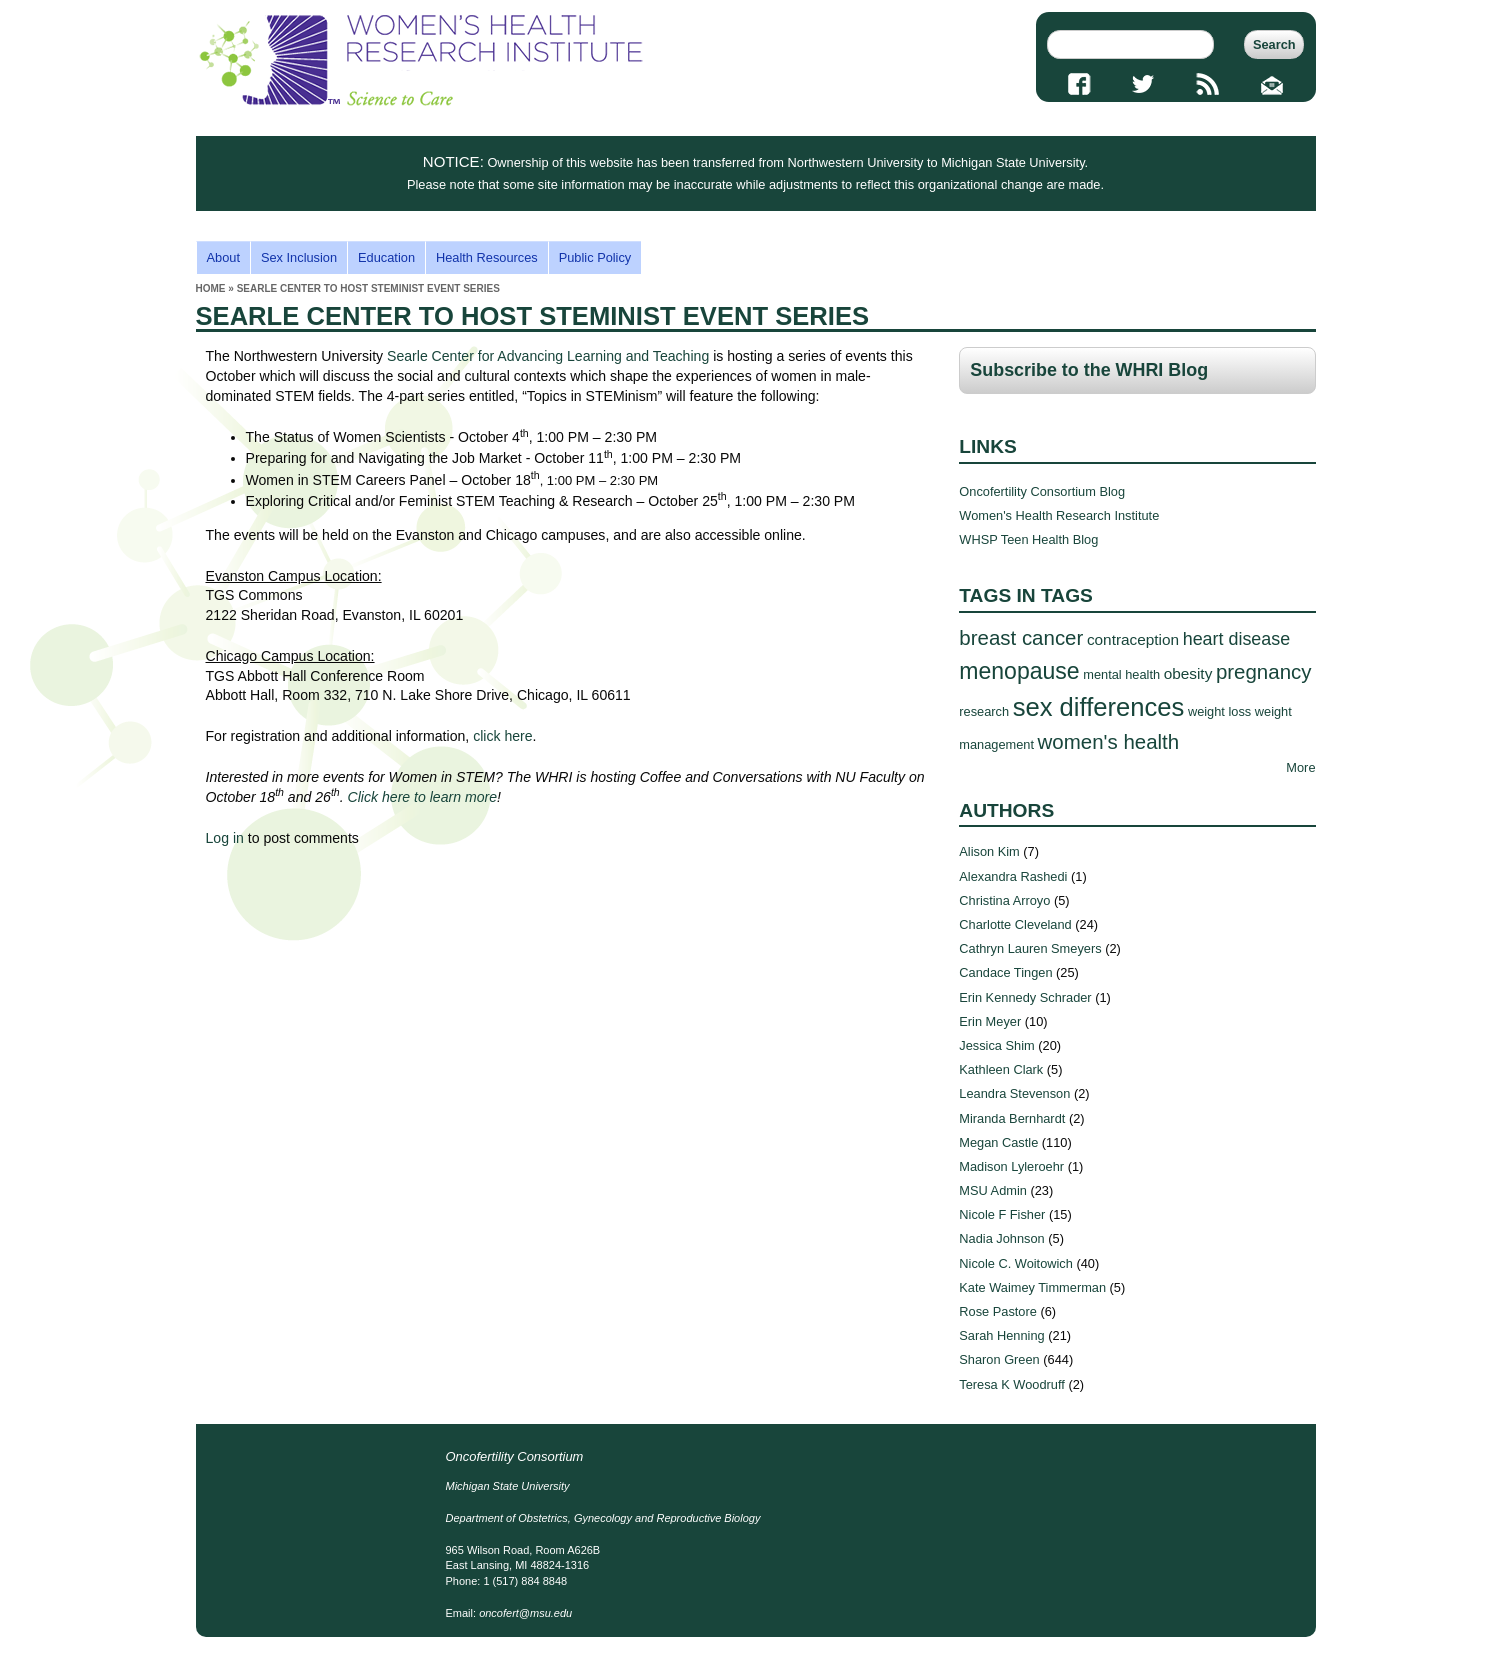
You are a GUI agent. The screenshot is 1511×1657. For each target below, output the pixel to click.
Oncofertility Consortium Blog (1042, 491)
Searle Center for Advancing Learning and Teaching (548, 356)
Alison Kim (989, 851)
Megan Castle (998, 1142)
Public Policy (595, 257)
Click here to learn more (422, 797)
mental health (1121, 674)
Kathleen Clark (1001, 1069)
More (1300, 767)
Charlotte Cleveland (1015, 924)
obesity (1188, 673)
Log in (225, 838)
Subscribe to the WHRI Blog (1089, 370)
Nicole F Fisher (1002, 1214)
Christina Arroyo (1004, 900)
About (223, 257)
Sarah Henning (1001, 1335)
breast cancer (1021, 637)
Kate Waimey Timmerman (1032, 1287)
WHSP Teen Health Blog (1028, 539)
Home (211, 288)
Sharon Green (999, 1359)
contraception (1133, 639)
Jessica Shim (996, 1045)
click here (502, 736)
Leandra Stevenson (1014, 1093)
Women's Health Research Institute (1059, 515)
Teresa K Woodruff (1012, 1384)
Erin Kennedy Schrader (1025, 997)
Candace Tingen (1005, 972)
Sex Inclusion (299, 257)
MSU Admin (993, 1190)
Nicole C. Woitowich (1016, 1263)
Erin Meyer (990, 1021)
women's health (1109, 741)
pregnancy (1264, 671)
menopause (1019, 671)
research (984, 711)
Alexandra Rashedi (1013, 876)
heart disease (1237, 639)
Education (386, 257)
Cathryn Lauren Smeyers (1030, 948)
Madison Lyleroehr (1011, 1166)
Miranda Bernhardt (1012, 1118)
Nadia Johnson (1001, 1238)
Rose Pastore (998, 1311)
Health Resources (487, 257)
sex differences (1099, 707)
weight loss (1219, 711)
